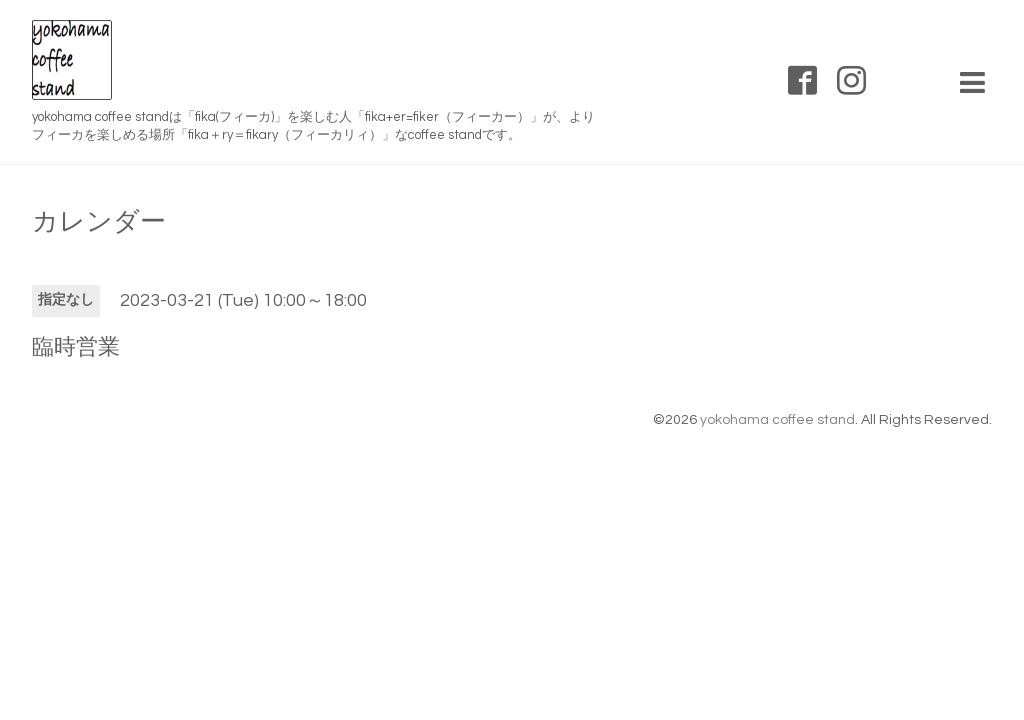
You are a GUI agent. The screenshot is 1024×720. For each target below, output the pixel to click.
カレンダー (99, 222)
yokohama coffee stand (777, 420)
